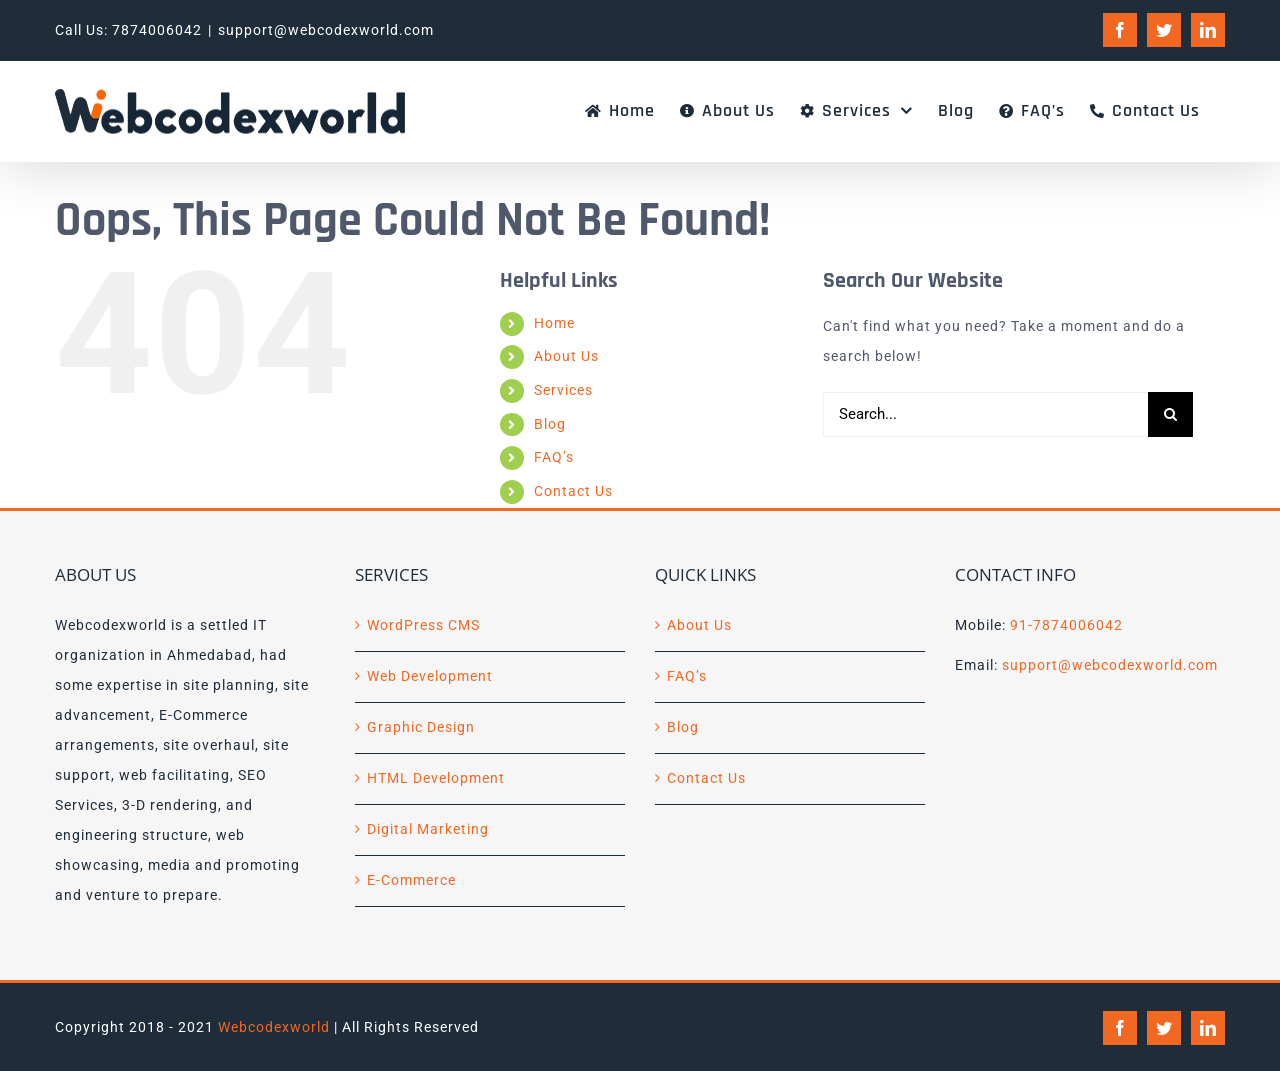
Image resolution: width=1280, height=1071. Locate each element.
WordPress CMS (423, 625)
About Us (566, 356)
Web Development (430, 676)
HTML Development (436, 778)
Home (554, 323)
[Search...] (985, 414)
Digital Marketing (428, 829)
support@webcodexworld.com (326, 30)
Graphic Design (421, 727)
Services (563, 390)
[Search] (1170, 414)
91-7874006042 (1066, 625)
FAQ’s (554, 457)
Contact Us (573, 491)
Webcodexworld (274, 1027)
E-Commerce (411, 880)
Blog (550, 424)
